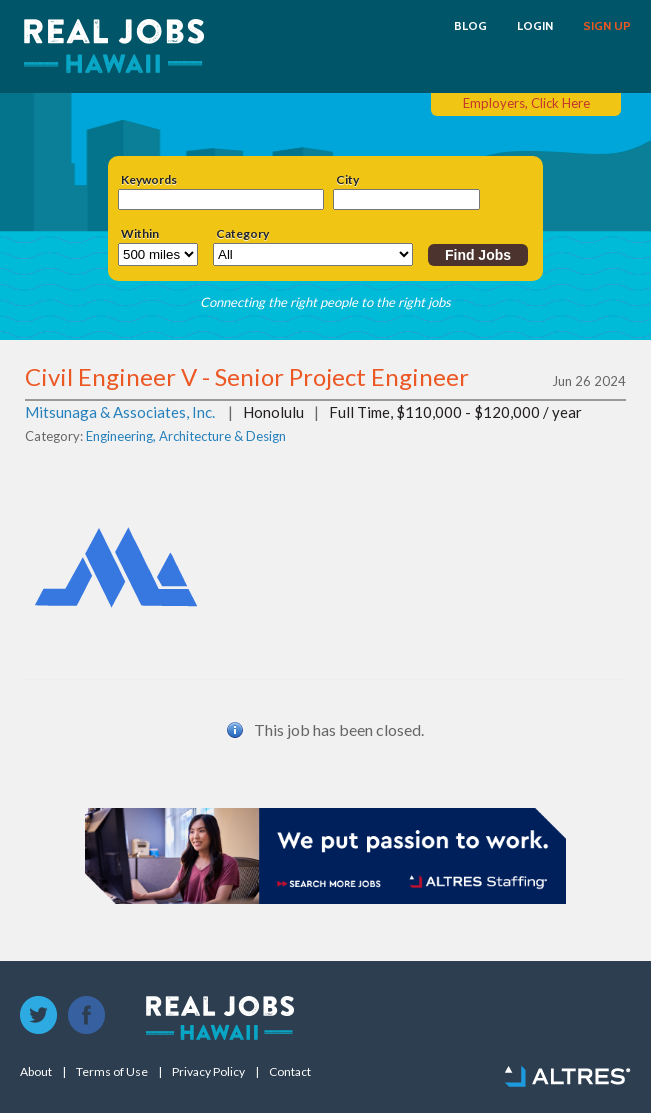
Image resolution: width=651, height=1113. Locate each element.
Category (242, 234)
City (347, 180)
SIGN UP (607, 26)
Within (140, 234)
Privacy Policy (208, 1072)
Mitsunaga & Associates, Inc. (120, 412)
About (36, 1072)
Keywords (149, 180)
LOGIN (535, 26)
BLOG (470, 26)
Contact (290, 1072)
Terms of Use (112, 1072)
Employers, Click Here (526, 103)
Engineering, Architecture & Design (186, 436)
